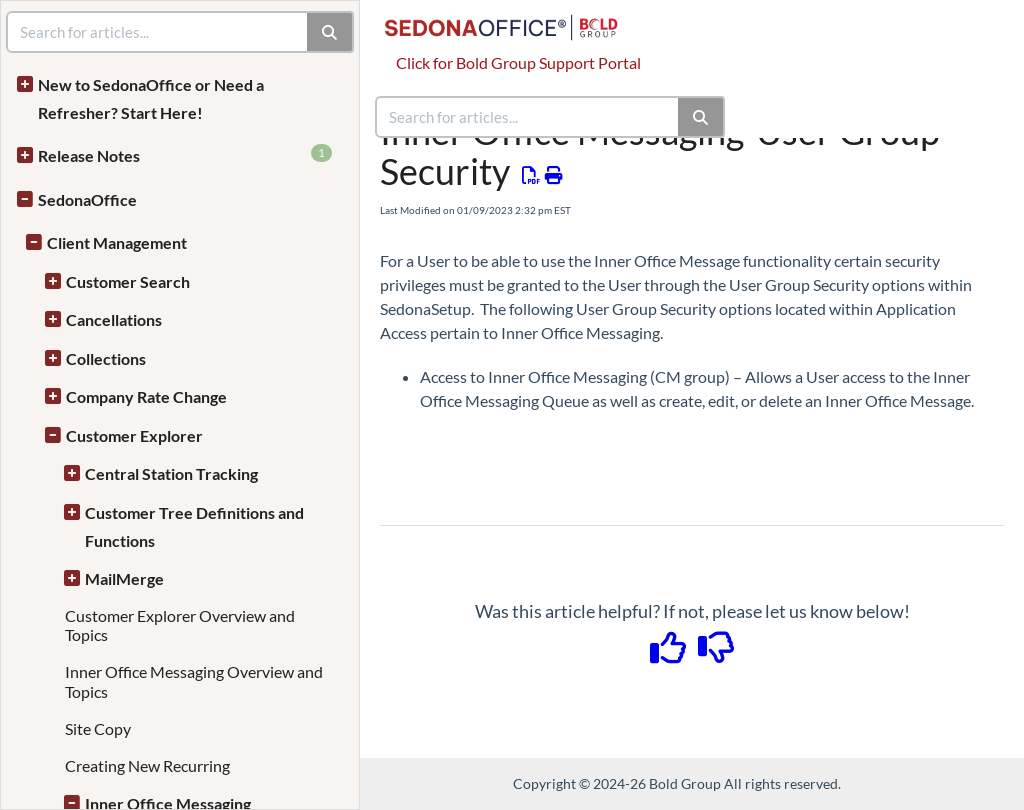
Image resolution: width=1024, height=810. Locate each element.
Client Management (117, 242)
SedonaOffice (87, 199)
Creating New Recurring (147, 765)
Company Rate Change (146, 396)
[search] (528, 117)
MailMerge (124, 578)
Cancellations (114, 319)
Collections (106, 358)
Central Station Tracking (171, 473)
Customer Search (128, 281)
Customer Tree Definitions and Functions (194, 526)
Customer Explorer (134, 435)
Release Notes (185, 154)
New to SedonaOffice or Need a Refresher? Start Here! (151, 98)
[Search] (701, 117)
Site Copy (98, 728)
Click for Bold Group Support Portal (518, 62)
